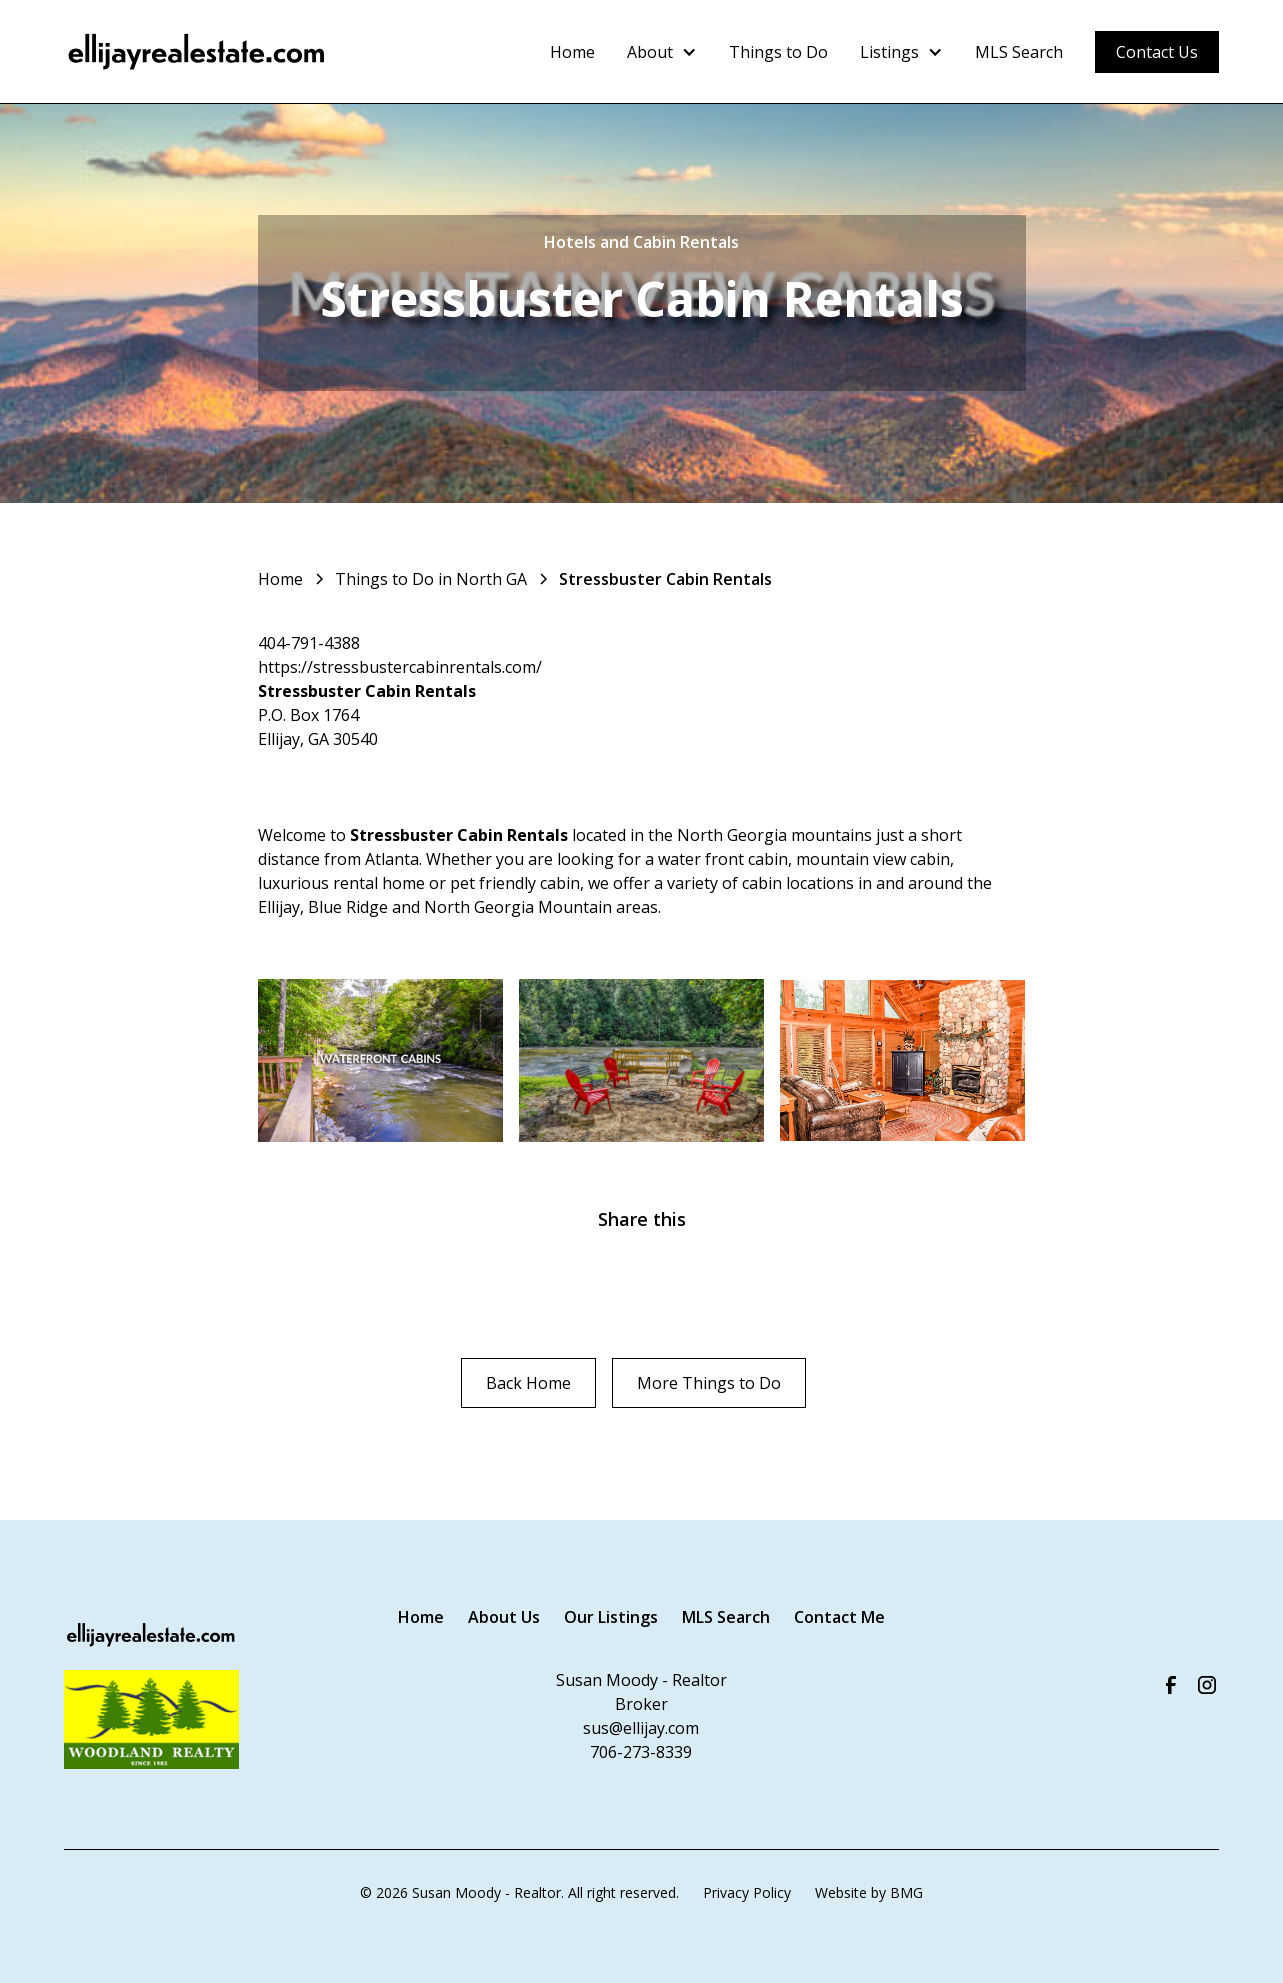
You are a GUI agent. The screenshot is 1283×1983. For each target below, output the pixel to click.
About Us (504, 1617)
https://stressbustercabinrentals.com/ (400, 667)
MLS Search (1019, 52)
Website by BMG (869, 1892)
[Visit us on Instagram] (1207, 1685)
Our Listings (611, 1617)
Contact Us (1157, 52)
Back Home (528, 1383)
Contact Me (839, 1617)
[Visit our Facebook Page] (1171, 1685)
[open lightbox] (380, 1061)
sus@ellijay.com (641, 1728)
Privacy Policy (747, 1892)
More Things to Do (709, 1383)
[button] (662, 52)
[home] (197, 52)
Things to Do (778, 52)
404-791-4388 (309, 643)
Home (572, 52)
